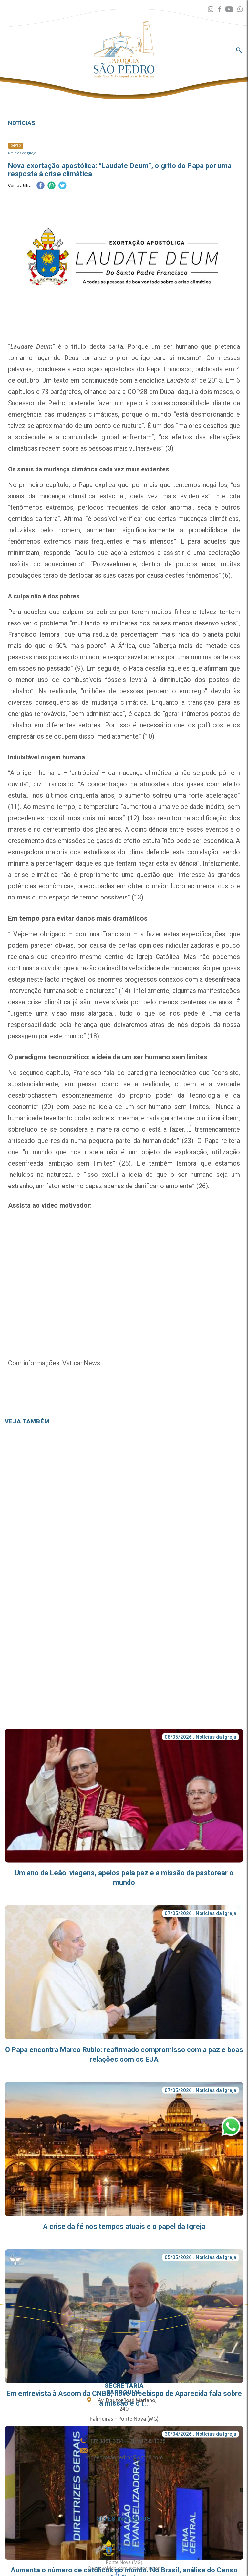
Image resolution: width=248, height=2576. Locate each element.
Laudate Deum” (32, 346)
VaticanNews (80, 1363)
